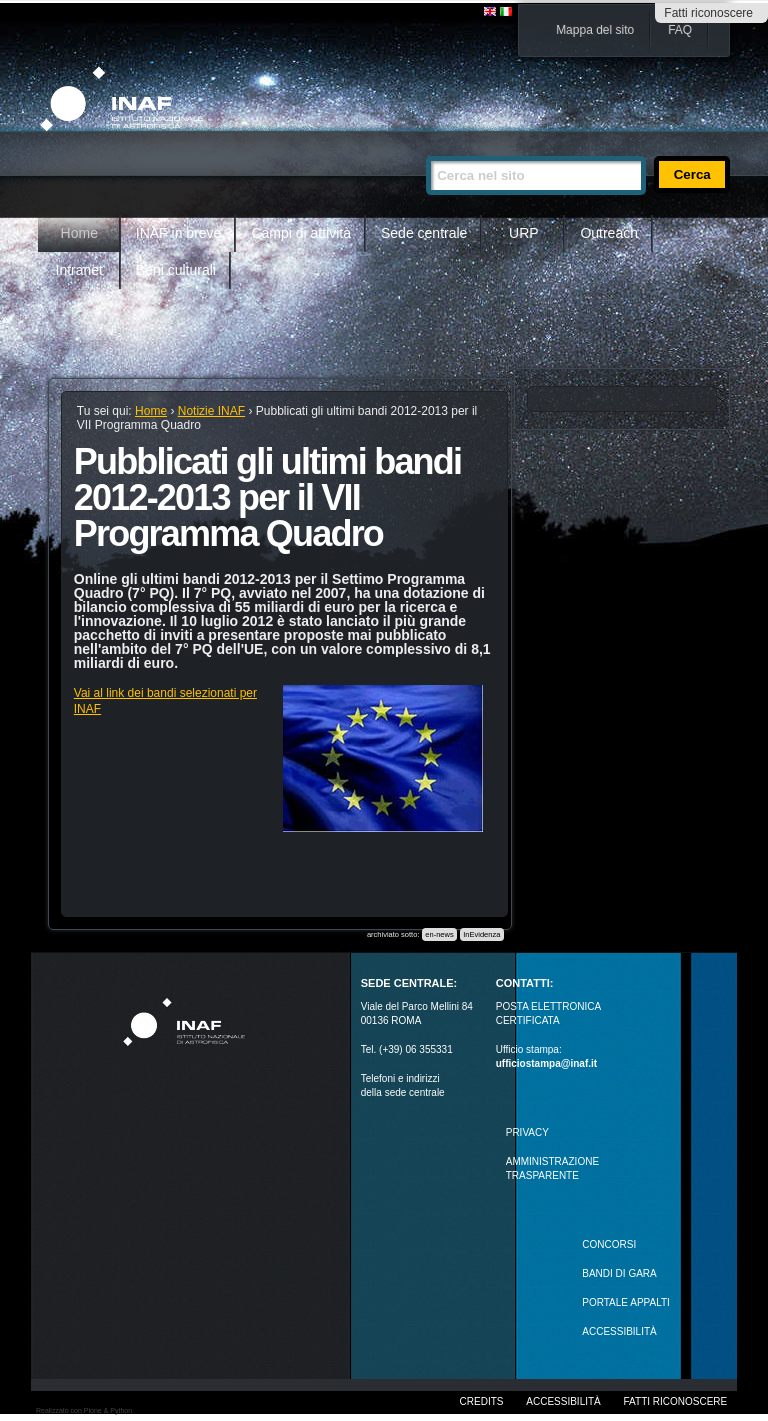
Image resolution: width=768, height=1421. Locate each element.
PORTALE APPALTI (626, 1302)
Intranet (79, 270)
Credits (482, 1401)
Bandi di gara (619, 1273)
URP (524, 233)
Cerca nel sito (425, 147)
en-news (439, 934)
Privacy (527, 1132)
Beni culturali (176, 270)
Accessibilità (563, 1401)
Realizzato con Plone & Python (84, 1410)
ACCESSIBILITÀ (619, 1331)
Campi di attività (301, 233)
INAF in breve (179, 233)
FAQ (680, 30)
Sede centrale (424, 233)
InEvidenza (481, 934)
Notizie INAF (211, 411)
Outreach (609, 233)
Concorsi (609, 1244)
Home (79, 233)
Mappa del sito (595, 30)
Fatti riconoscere (708, 13)
